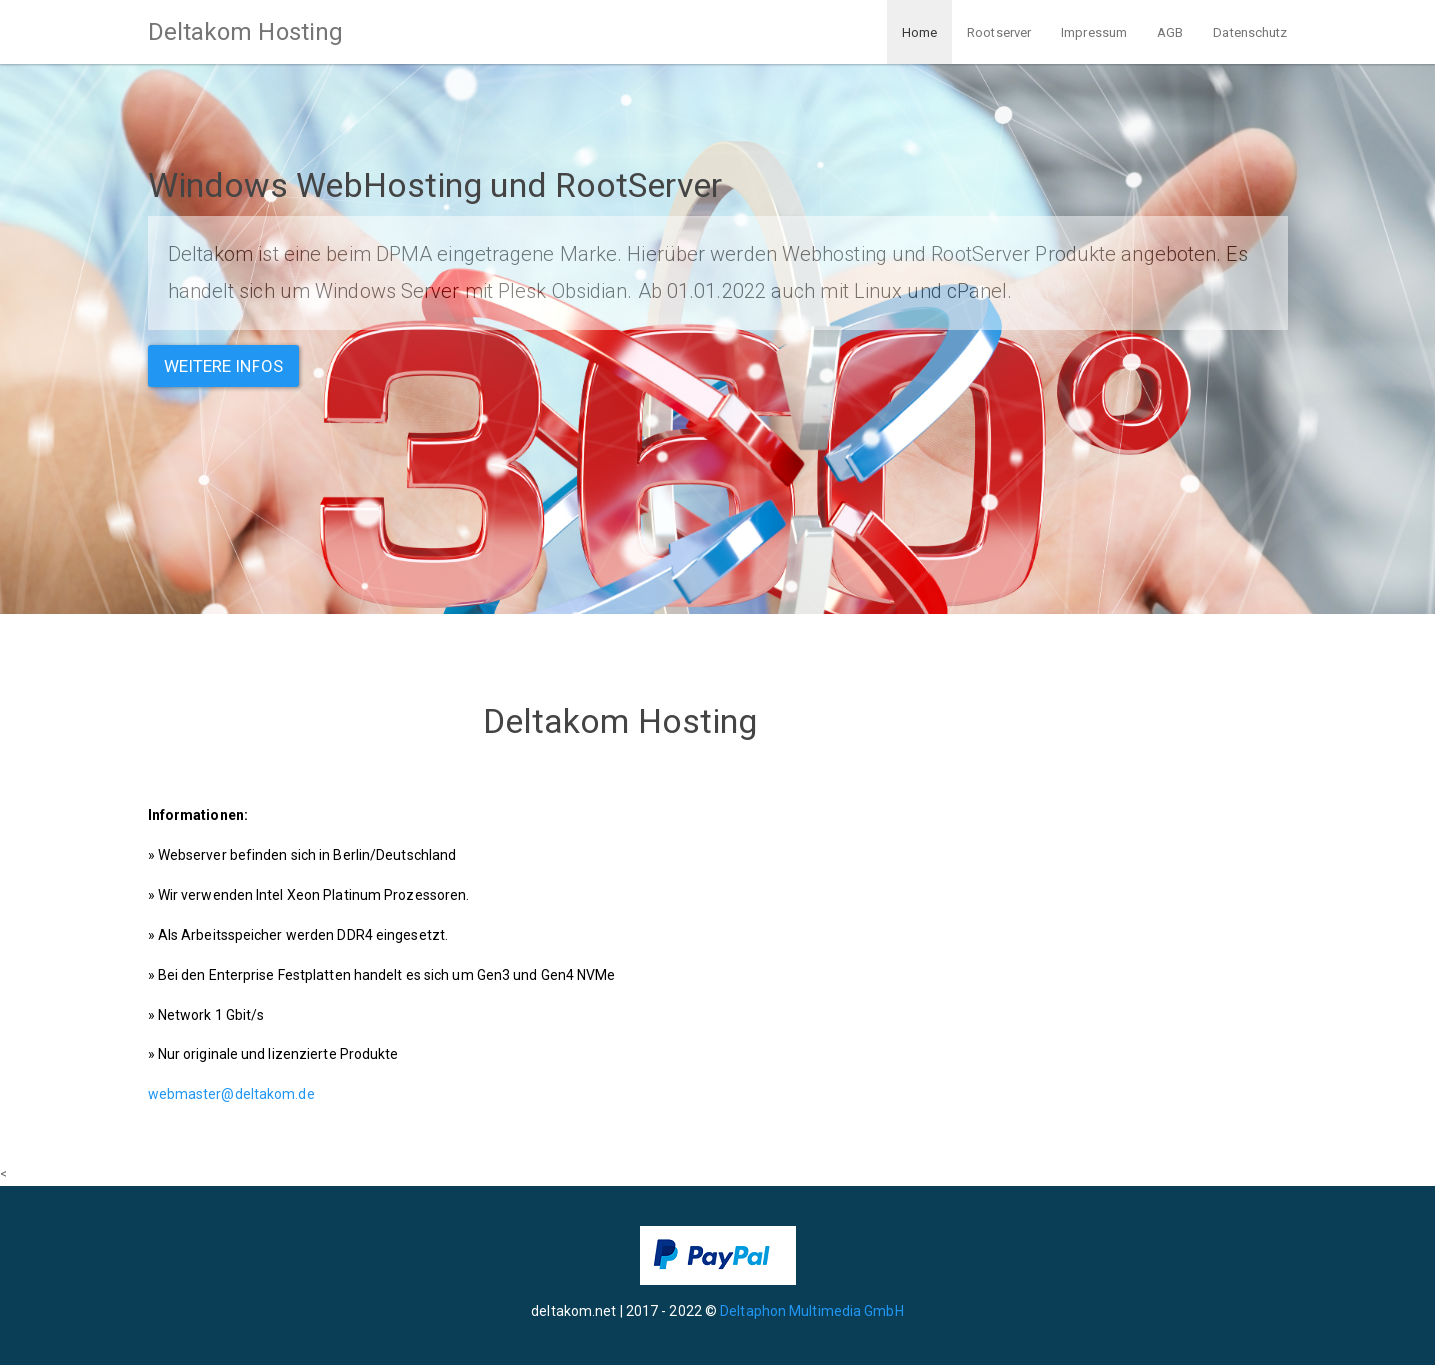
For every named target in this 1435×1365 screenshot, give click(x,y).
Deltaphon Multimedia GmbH (812, 1311)
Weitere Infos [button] (223, 366)
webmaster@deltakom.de (231, 1094)
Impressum (1094, 32)
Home (919, 32)
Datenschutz (1250, 32)
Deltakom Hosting (246, 32)
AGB (1170, 32)
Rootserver (999, 32)
